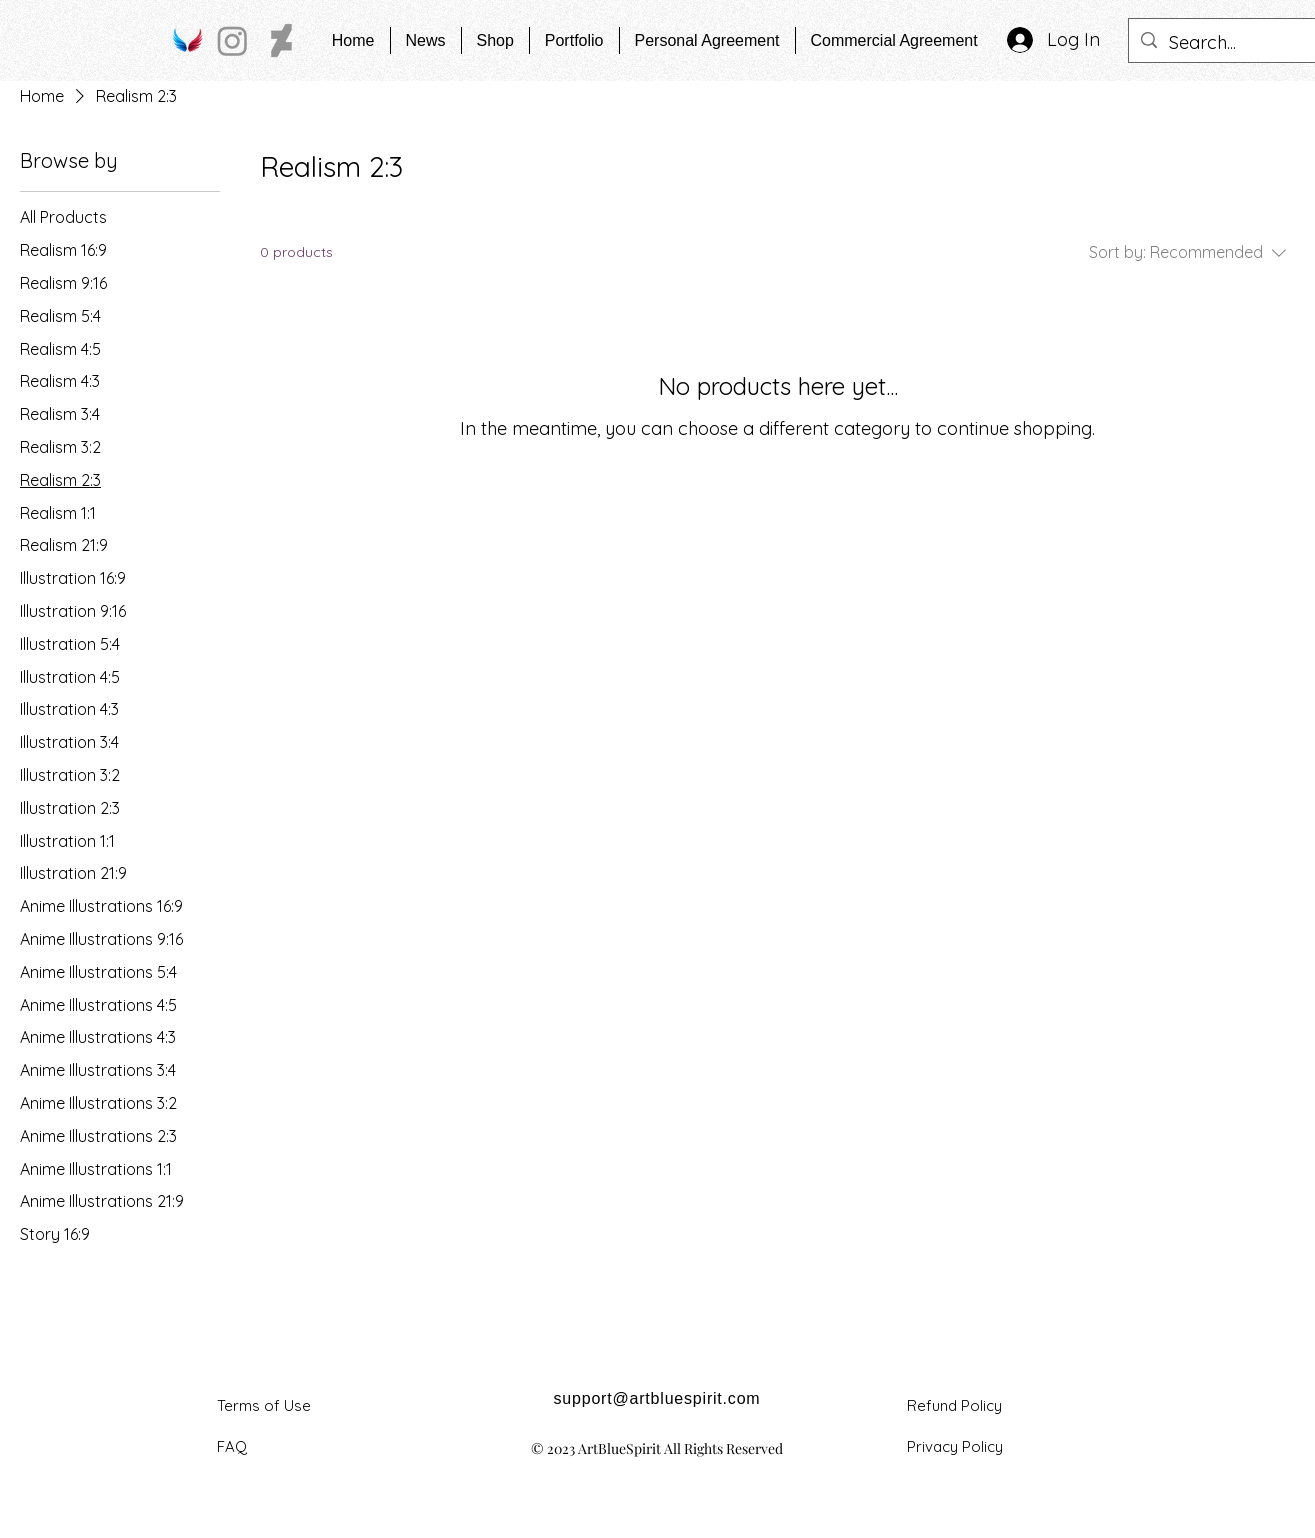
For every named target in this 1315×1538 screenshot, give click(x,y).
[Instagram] (232, 40)
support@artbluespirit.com (657, 1398)
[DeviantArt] (281, 40)
